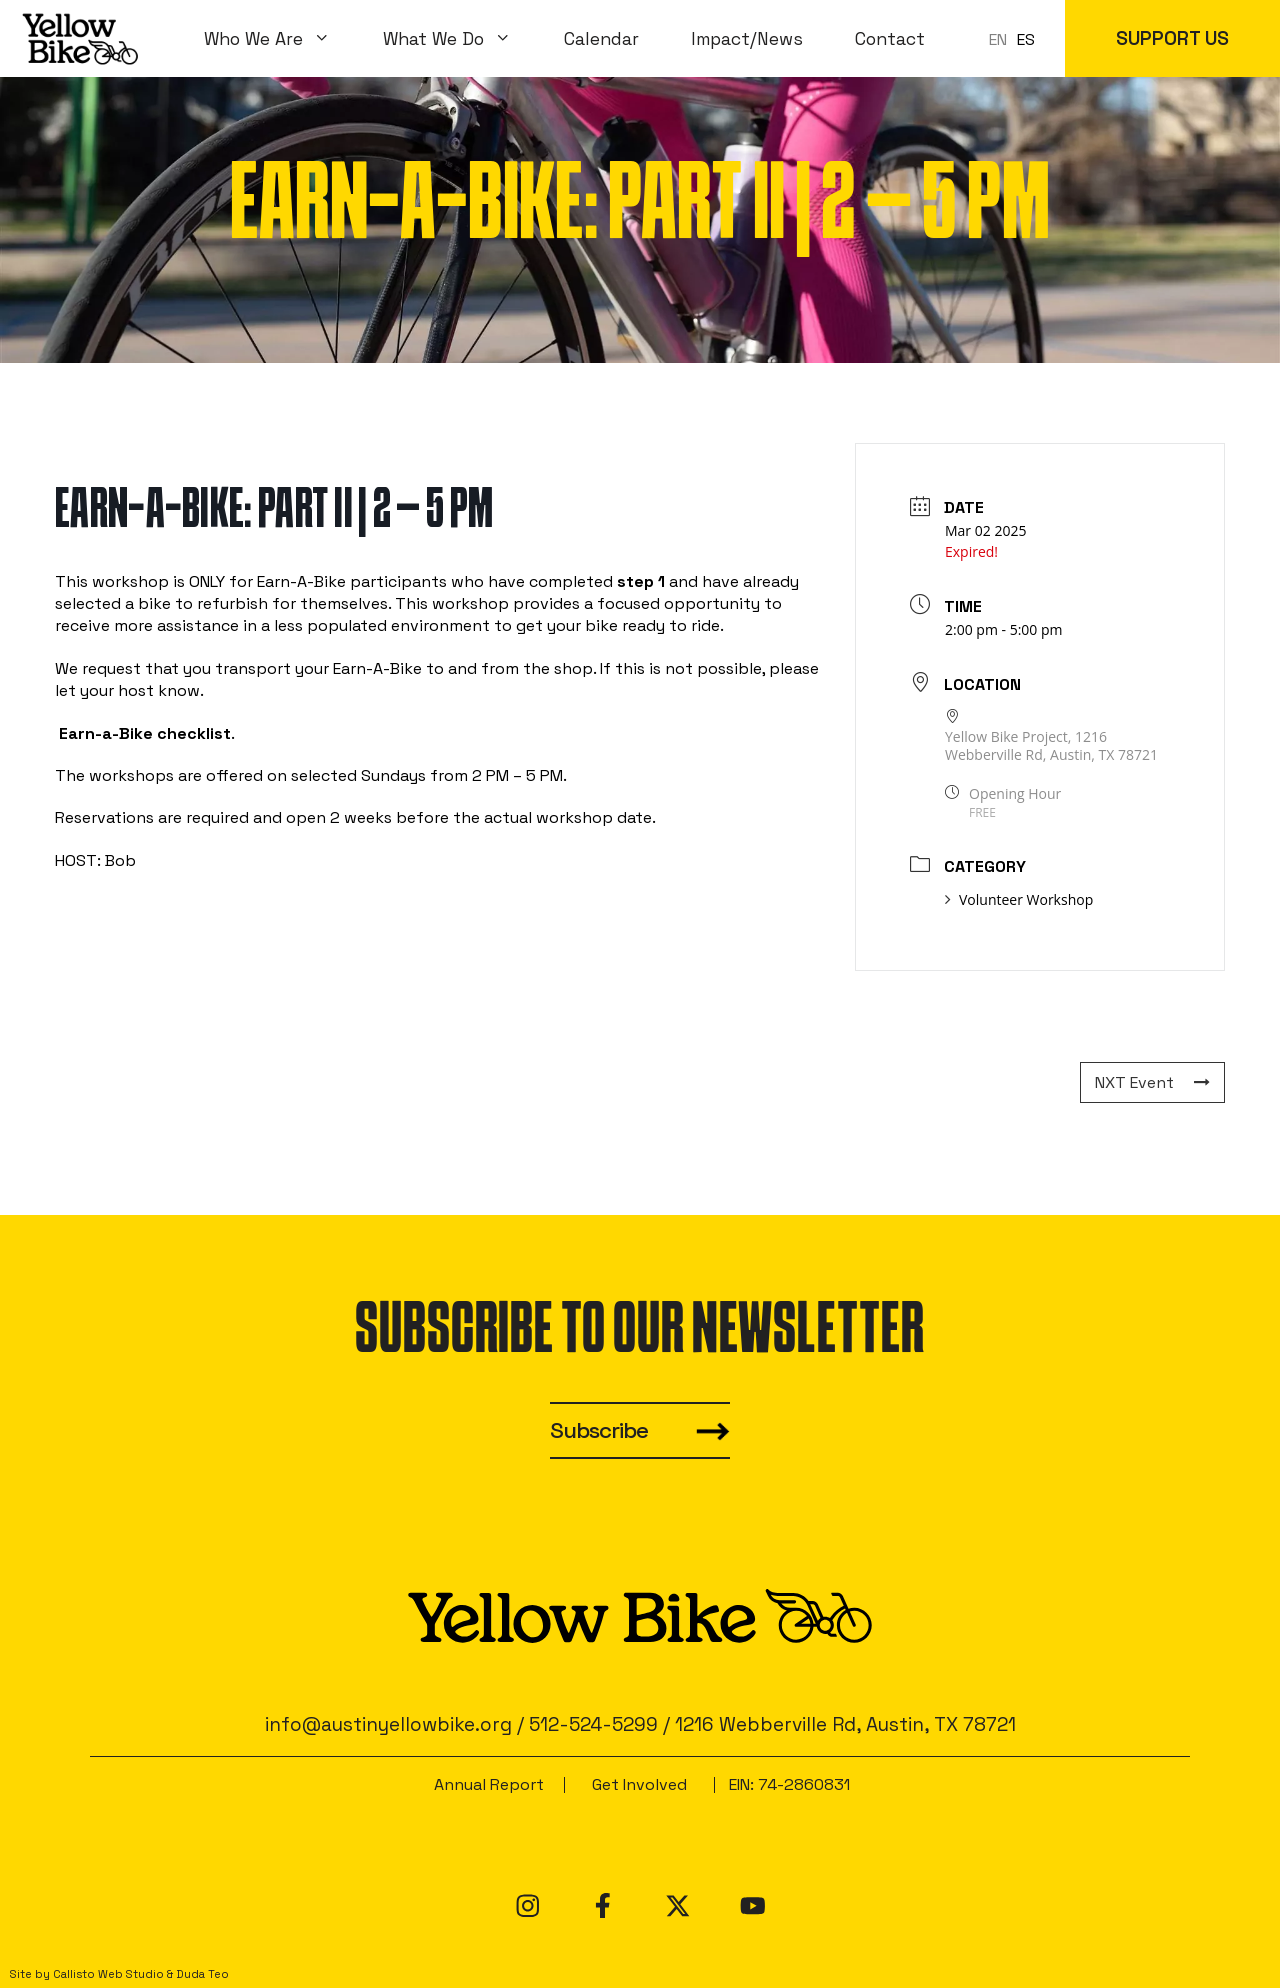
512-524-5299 (593, 1724)
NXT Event (1152, 1082)
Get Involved (639, 1784)
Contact (890, 39)
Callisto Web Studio (108, 1974)
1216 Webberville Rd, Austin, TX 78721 (845, 1724)
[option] (1026, 40)
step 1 (641, 581)
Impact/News (747, 39)
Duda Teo (202, 1974)
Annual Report (489, 1784)
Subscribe (599, 1430)
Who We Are (280, 39)
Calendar (601, 39)
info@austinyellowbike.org (388, 1724)
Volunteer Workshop (1019, 899)
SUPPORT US (1172, 38)
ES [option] (1026, 39)
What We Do (460, 39)
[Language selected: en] (1017, 38)
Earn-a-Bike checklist (145, 733)
